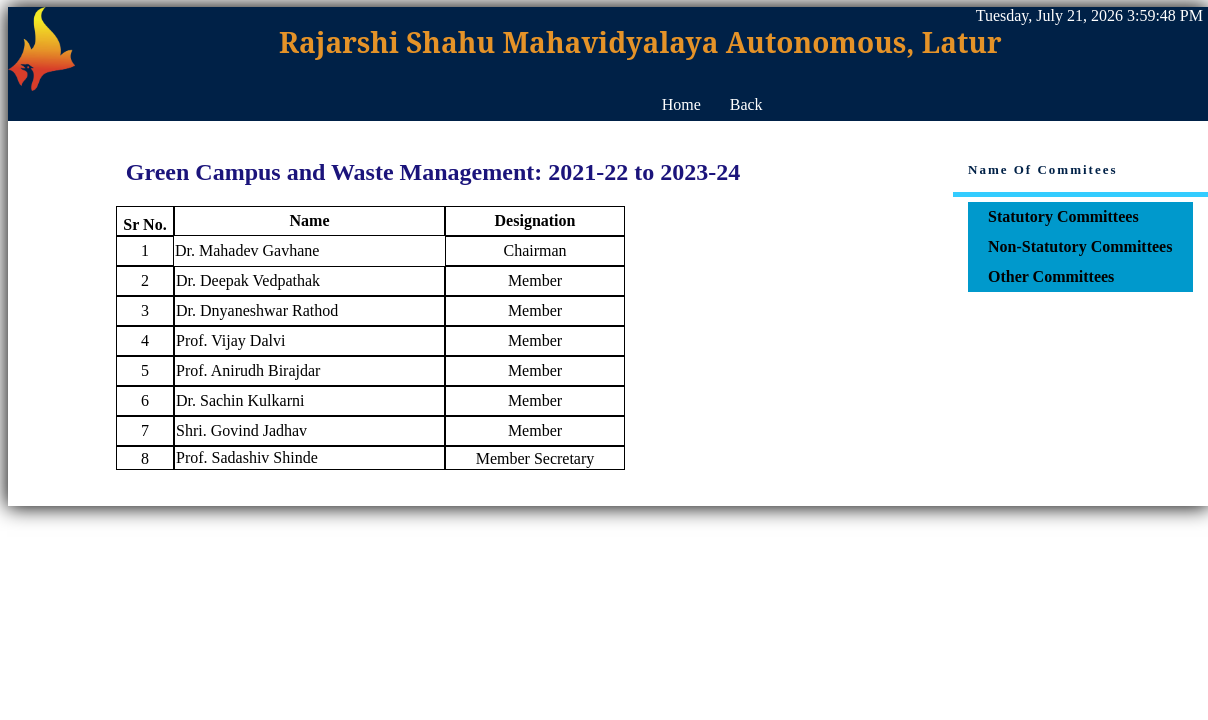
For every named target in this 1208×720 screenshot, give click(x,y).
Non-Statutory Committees (1080, 246)
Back (746, 104)
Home (681, 104)
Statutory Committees (1063, 216)
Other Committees (1051, 276)
